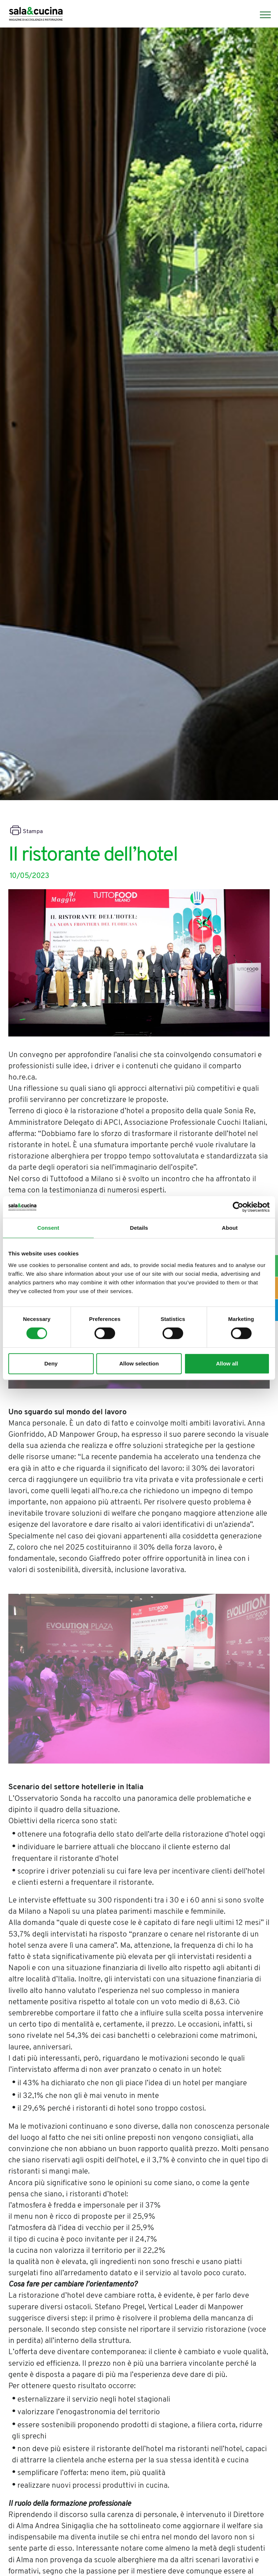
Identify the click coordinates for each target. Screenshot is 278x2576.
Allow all (227, 1363)
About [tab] (230, 1228)
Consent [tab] (48, 1228)
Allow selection (139, 1363)
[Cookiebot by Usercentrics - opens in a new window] (238, 1207)
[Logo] (35, 15)
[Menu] (262, 15)
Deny (51, 1363)
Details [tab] (139, 1228)
